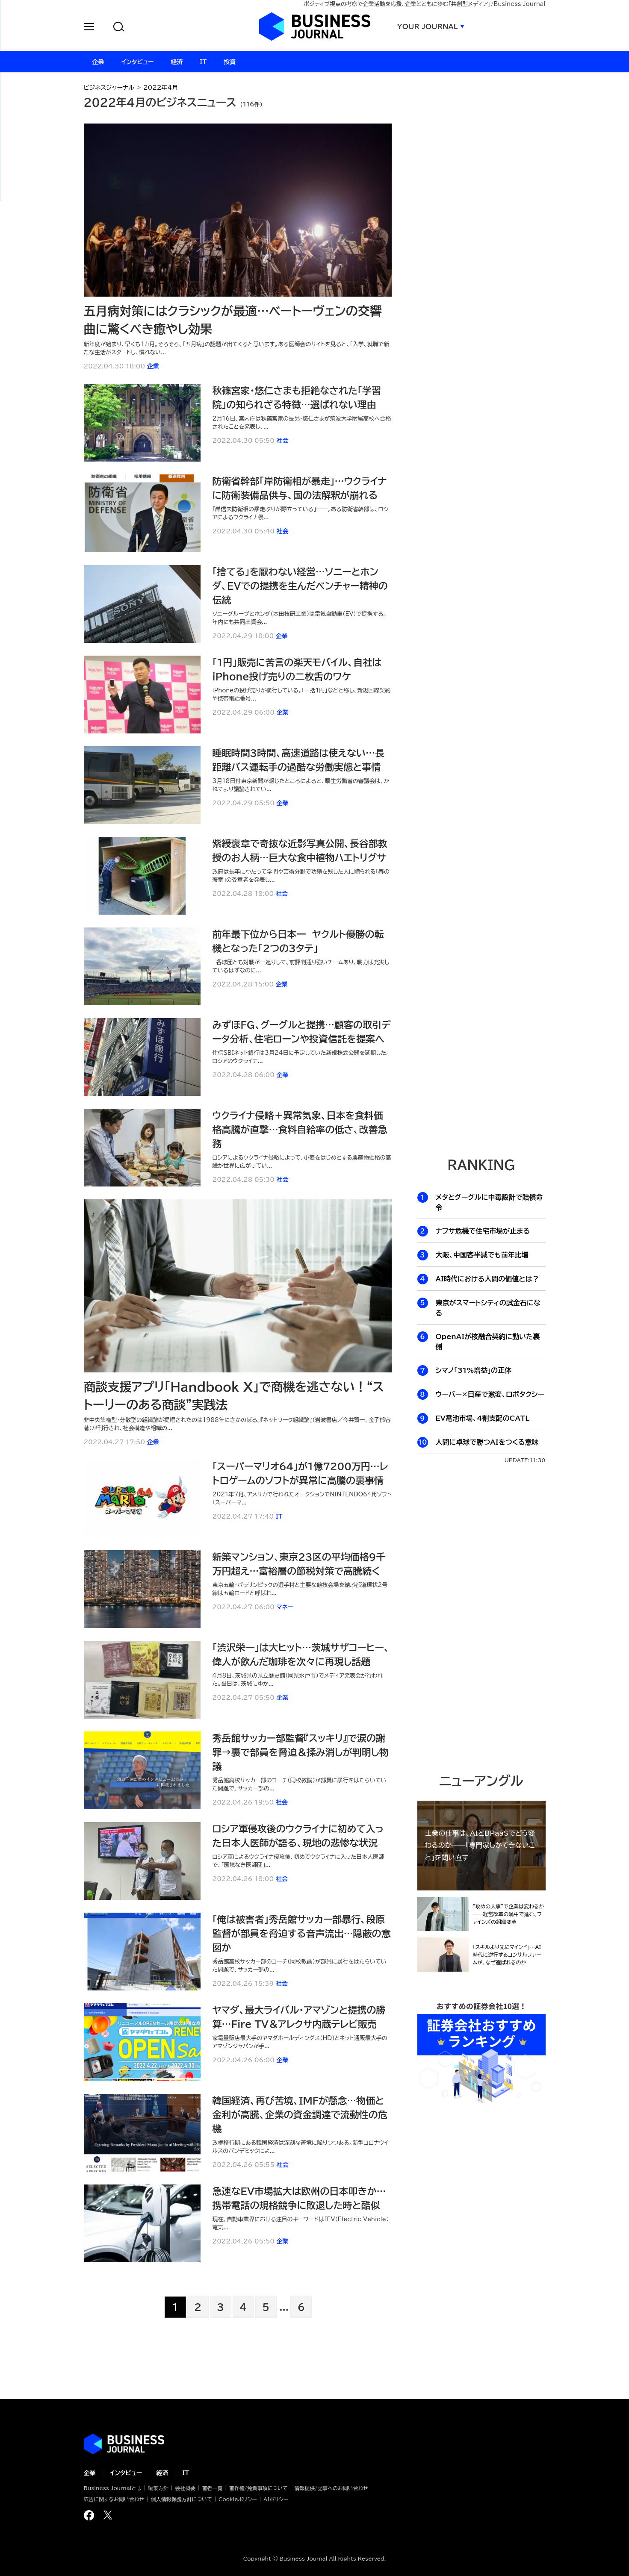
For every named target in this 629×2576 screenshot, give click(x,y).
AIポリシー (275, 2499)
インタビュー (126, 2473)
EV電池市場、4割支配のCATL (483, 1418)
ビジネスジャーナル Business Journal (314, 26)
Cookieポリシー (238, 2499)
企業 (153, 366)
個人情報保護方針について (181, 2499)
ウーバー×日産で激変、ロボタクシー (490, 1394)
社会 (283, 441)
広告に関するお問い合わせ (114, 2499)
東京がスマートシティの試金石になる (488, 1307)
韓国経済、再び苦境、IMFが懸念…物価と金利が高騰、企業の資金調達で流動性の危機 (300, 2115)
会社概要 (185, 2488)
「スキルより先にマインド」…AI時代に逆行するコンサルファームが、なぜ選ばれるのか (507, 1954)
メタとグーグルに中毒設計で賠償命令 (489, 1202)
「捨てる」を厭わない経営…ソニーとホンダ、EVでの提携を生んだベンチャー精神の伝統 (300, 586)
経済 (162, 2473)
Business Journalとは (113, 2488)
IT (279, 1516)
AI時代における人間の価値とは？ (487, 1278)
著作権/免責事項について (258, 2488)
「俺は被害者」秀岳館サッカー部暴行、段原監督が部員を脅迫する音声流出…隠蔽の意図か (302, 1933)
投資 (230, 62)
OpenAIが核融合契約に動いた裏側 (488, 1341)
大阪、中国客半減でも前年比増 (482, 1254)
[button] (89, 28)
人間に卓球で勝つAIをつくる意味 (487, 1442)
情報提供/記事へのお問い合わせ (331, 2488)
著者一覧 (212, 2488)
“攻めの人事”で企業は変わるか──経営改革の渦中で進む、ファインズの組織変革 (508, 1914)
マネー (285, 1607)
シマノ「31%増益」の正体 (473, 1370)
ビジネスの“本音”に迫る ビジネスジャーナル (124, 2444)
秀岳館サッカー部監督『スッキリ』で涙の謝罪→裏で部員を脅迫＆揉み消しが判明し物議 (301, 1752)
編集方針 (158, 2488)
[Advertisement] (481, 999)
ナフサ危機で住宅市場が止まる (483, 1231)
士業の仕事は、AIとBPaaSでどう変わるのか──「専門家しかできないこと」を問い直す (480, 1845)
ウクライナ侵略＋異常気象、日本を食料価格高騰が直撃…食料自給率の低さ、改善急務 (300, 1129)
